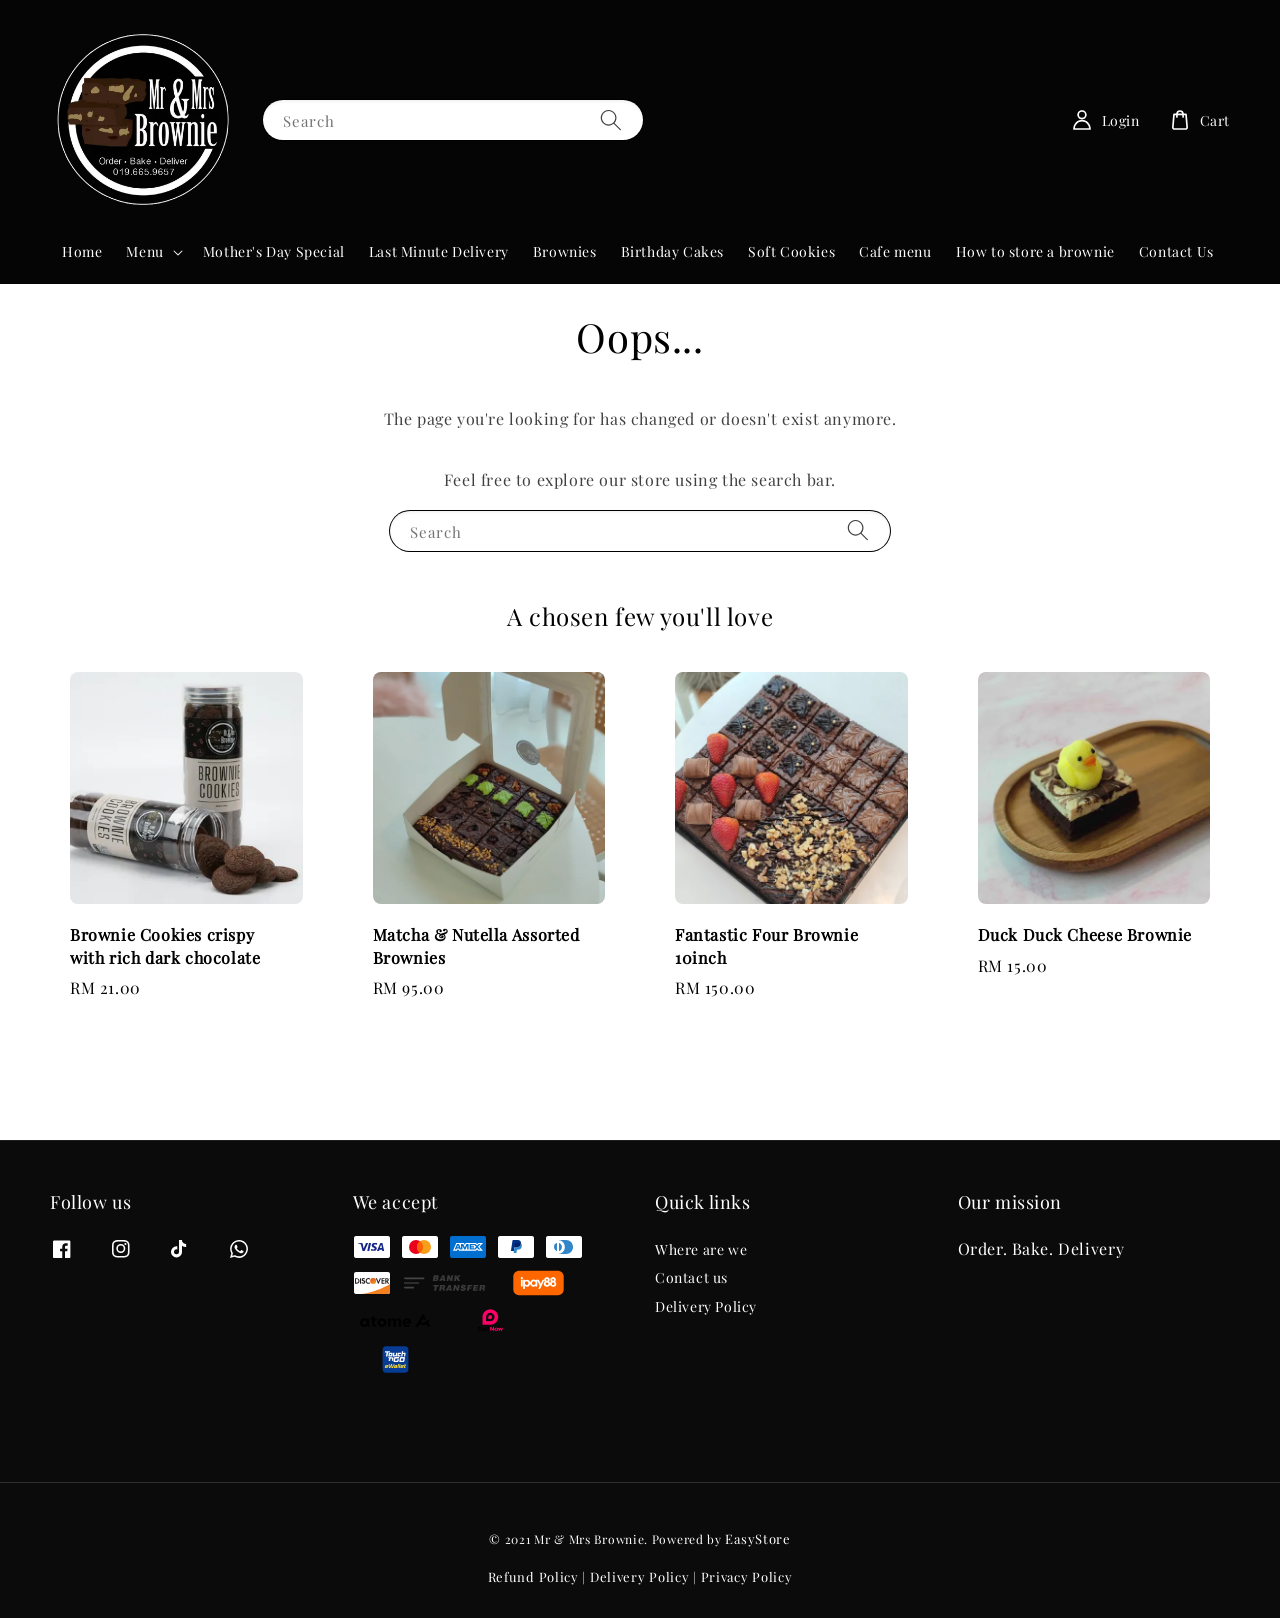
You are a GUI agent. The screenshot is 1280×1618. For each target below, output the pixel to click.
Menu (144, 252)
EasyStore (757, 1538)
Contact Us (1176, 251)
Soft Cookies (791, 251)
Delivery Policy (706, 1306)
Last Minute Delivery (439, 251)
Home (82, 251)
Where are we (701, 1250)
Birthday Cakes (672, 251)
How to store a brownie (1035, 251)
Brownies (565, 251)
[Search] (611, 119)
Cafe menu (895, 251)
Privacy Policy (747, 1576)
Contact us (691, 1277)
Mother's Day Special (274, 251)
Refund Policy (533, 1576)
